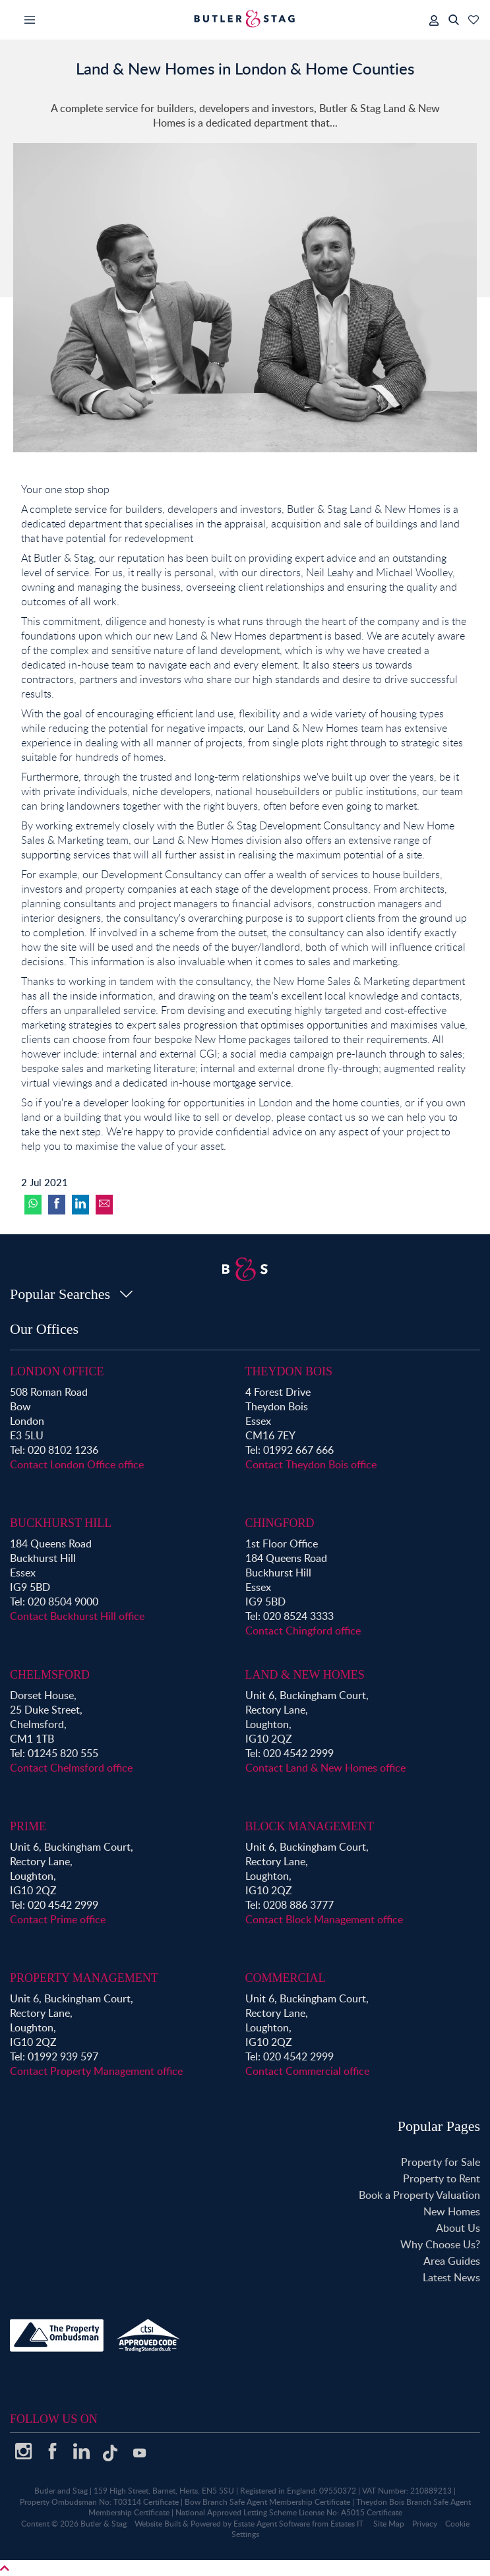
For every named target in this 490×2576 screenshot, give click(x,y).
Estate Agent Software (271, 2523)
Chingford (280, 1523)
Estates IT (346, 2523)
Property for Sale (440, 2162)
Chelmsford (50, 1674)
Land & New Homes (305, 1674)
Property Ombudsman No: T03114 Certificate (99, 2501)
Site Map (388, 2523)
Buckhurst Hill (60, 1523)
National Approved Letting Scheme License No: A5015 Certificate (288, 2512)
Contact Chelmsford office (71, 1767)
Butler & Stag (103, 2523)
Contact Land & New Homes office (325, 1767)
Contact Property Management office (96, 2071)
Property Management (84, 1978)
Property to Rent (441, 2178)
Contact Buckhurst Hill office (77, 1616)
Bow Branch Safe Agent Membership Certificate (267, 2501)
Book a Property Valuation (419, 2195)
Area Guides (451, 2261)
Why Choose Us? (440, 2244)
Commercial (285, 1978)
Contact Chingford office (303, 1630)
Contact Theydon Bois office (311, 1464)
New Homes (451, 2211)
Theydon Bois (289, 1371)
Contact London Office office (77, 1464)
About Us (458, 2228)
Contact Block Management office (324, 1919)
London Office (57, 1371)
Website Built (158, 2523)
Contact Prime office (58, 1919)
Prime (28, 1826)
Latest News (451, 2277)
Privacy (424, 2523)
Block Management (310, 1826)
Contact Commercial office (307, 2071)
